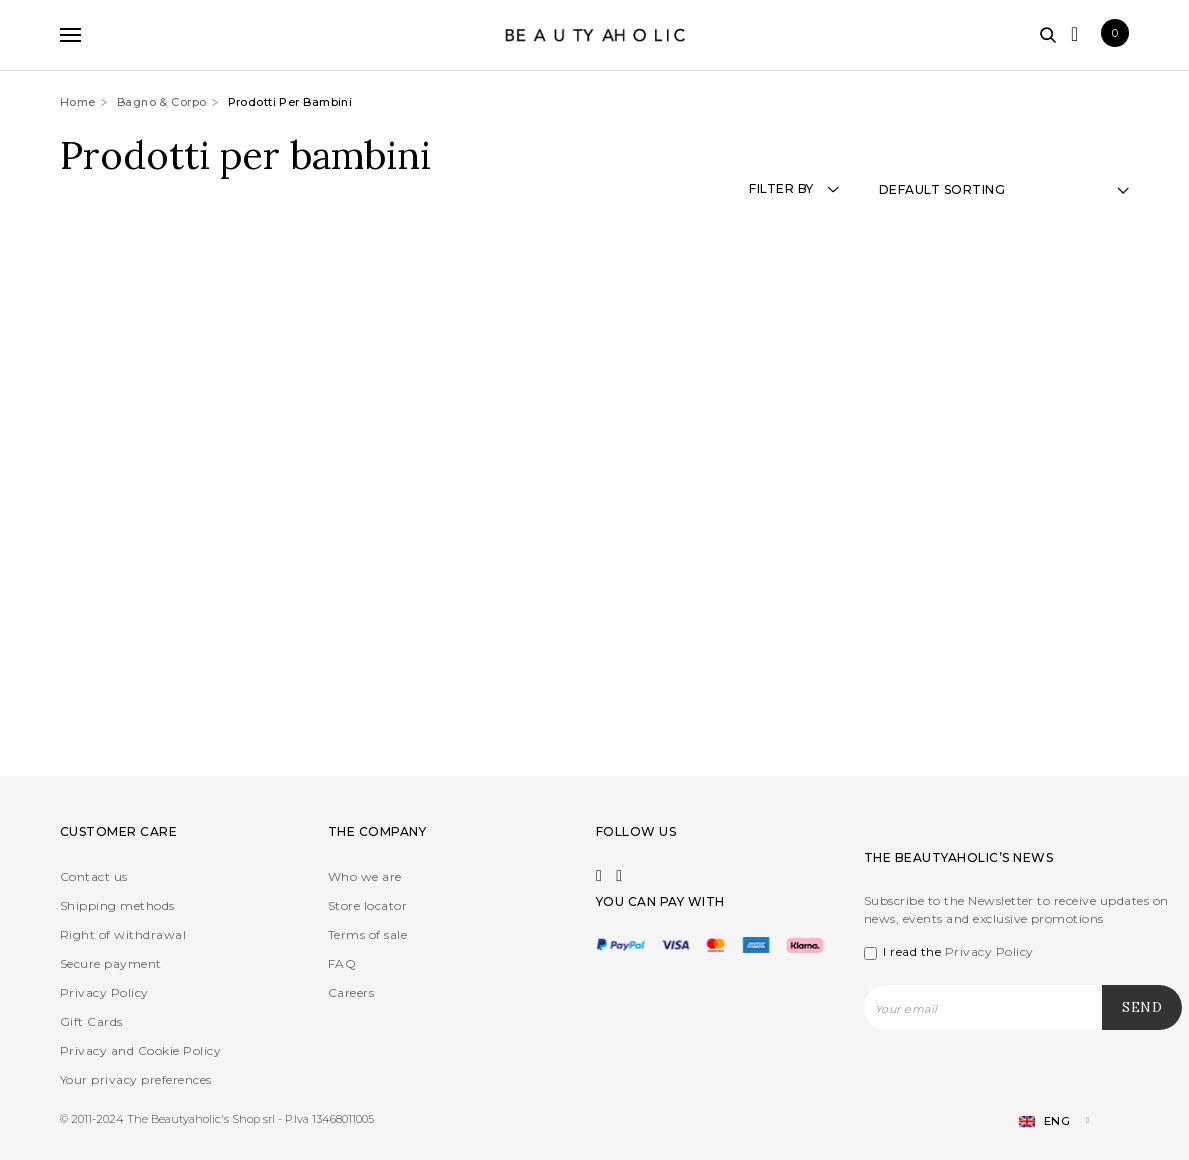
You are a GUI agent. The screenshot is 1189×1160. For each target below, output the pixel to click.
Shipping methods (117, 905)
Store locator (367, 905)
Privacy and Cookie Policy (140, 1050)
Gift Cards (91, 1021)
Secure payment (111, 963)
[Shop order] (1004, 190)
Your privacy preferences (136, 1079)
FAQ (342, 963)
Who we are (365, 876)
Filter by (794, 188)
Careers (351, 992)
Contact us (94, 876)
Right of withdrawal (123, 934)
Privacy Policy (104, 992)
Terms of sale (367, 934)
